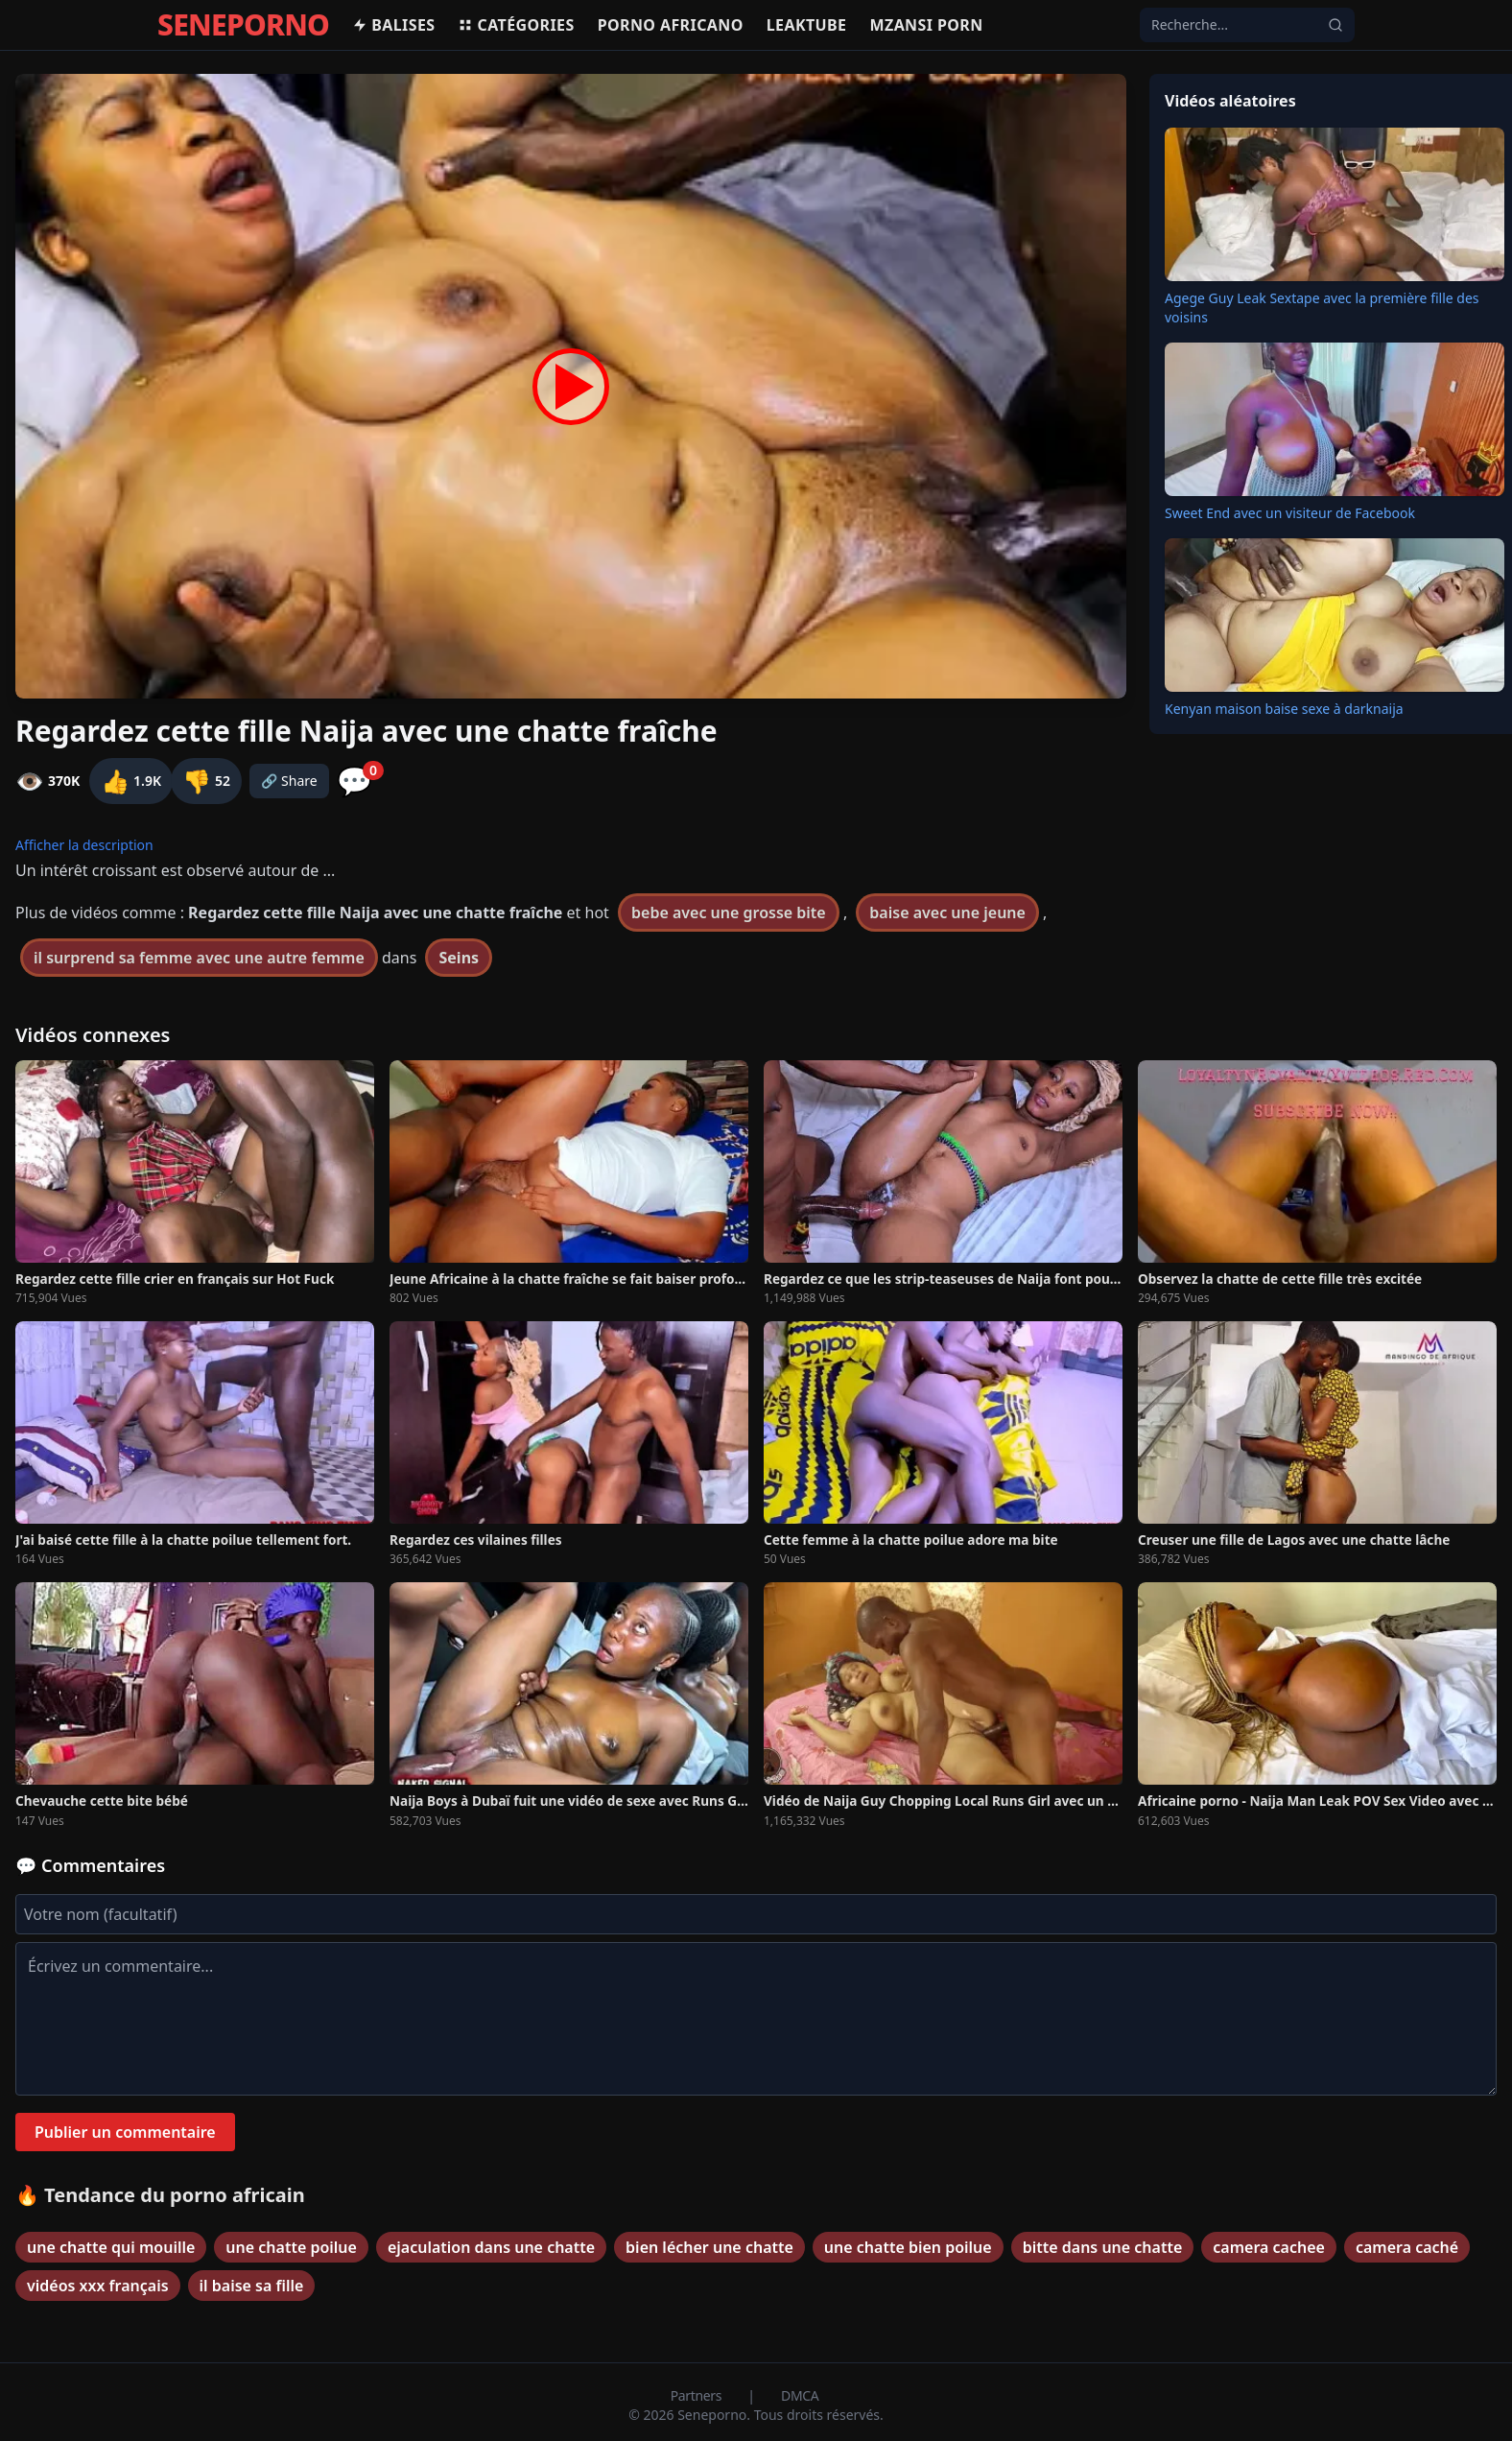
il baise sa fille (252, 2285)
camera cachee (1269, 2247)
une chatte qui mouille (111, 2247)
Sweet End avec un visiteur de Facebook (1290, 513)
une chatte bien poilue (908, 2247)
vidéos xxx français (98, 2285)
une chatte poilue (291, 2247)
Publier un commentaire (125, 2132)
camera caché (1407, 2247)
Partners (698, 2395)
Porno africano (671, 25)
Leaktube (807, 25)
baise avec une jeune (947, 912)
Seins (458, 957)
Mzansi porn (925, 25)
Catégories (516, 25)
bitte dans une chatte (1103, 2247)
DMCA (799, 2395)
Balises (393, 25)
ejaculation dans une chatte (491, 2247)
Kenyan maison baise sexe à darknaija (1284, 708)
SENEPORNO (243, 25)
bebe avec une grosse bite (728, 912)
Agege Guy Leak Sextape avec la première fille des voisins (1322, 307)
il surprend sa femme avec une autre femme (199, 957)
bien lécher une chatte (709, 2247)
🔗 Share (289, 780)
